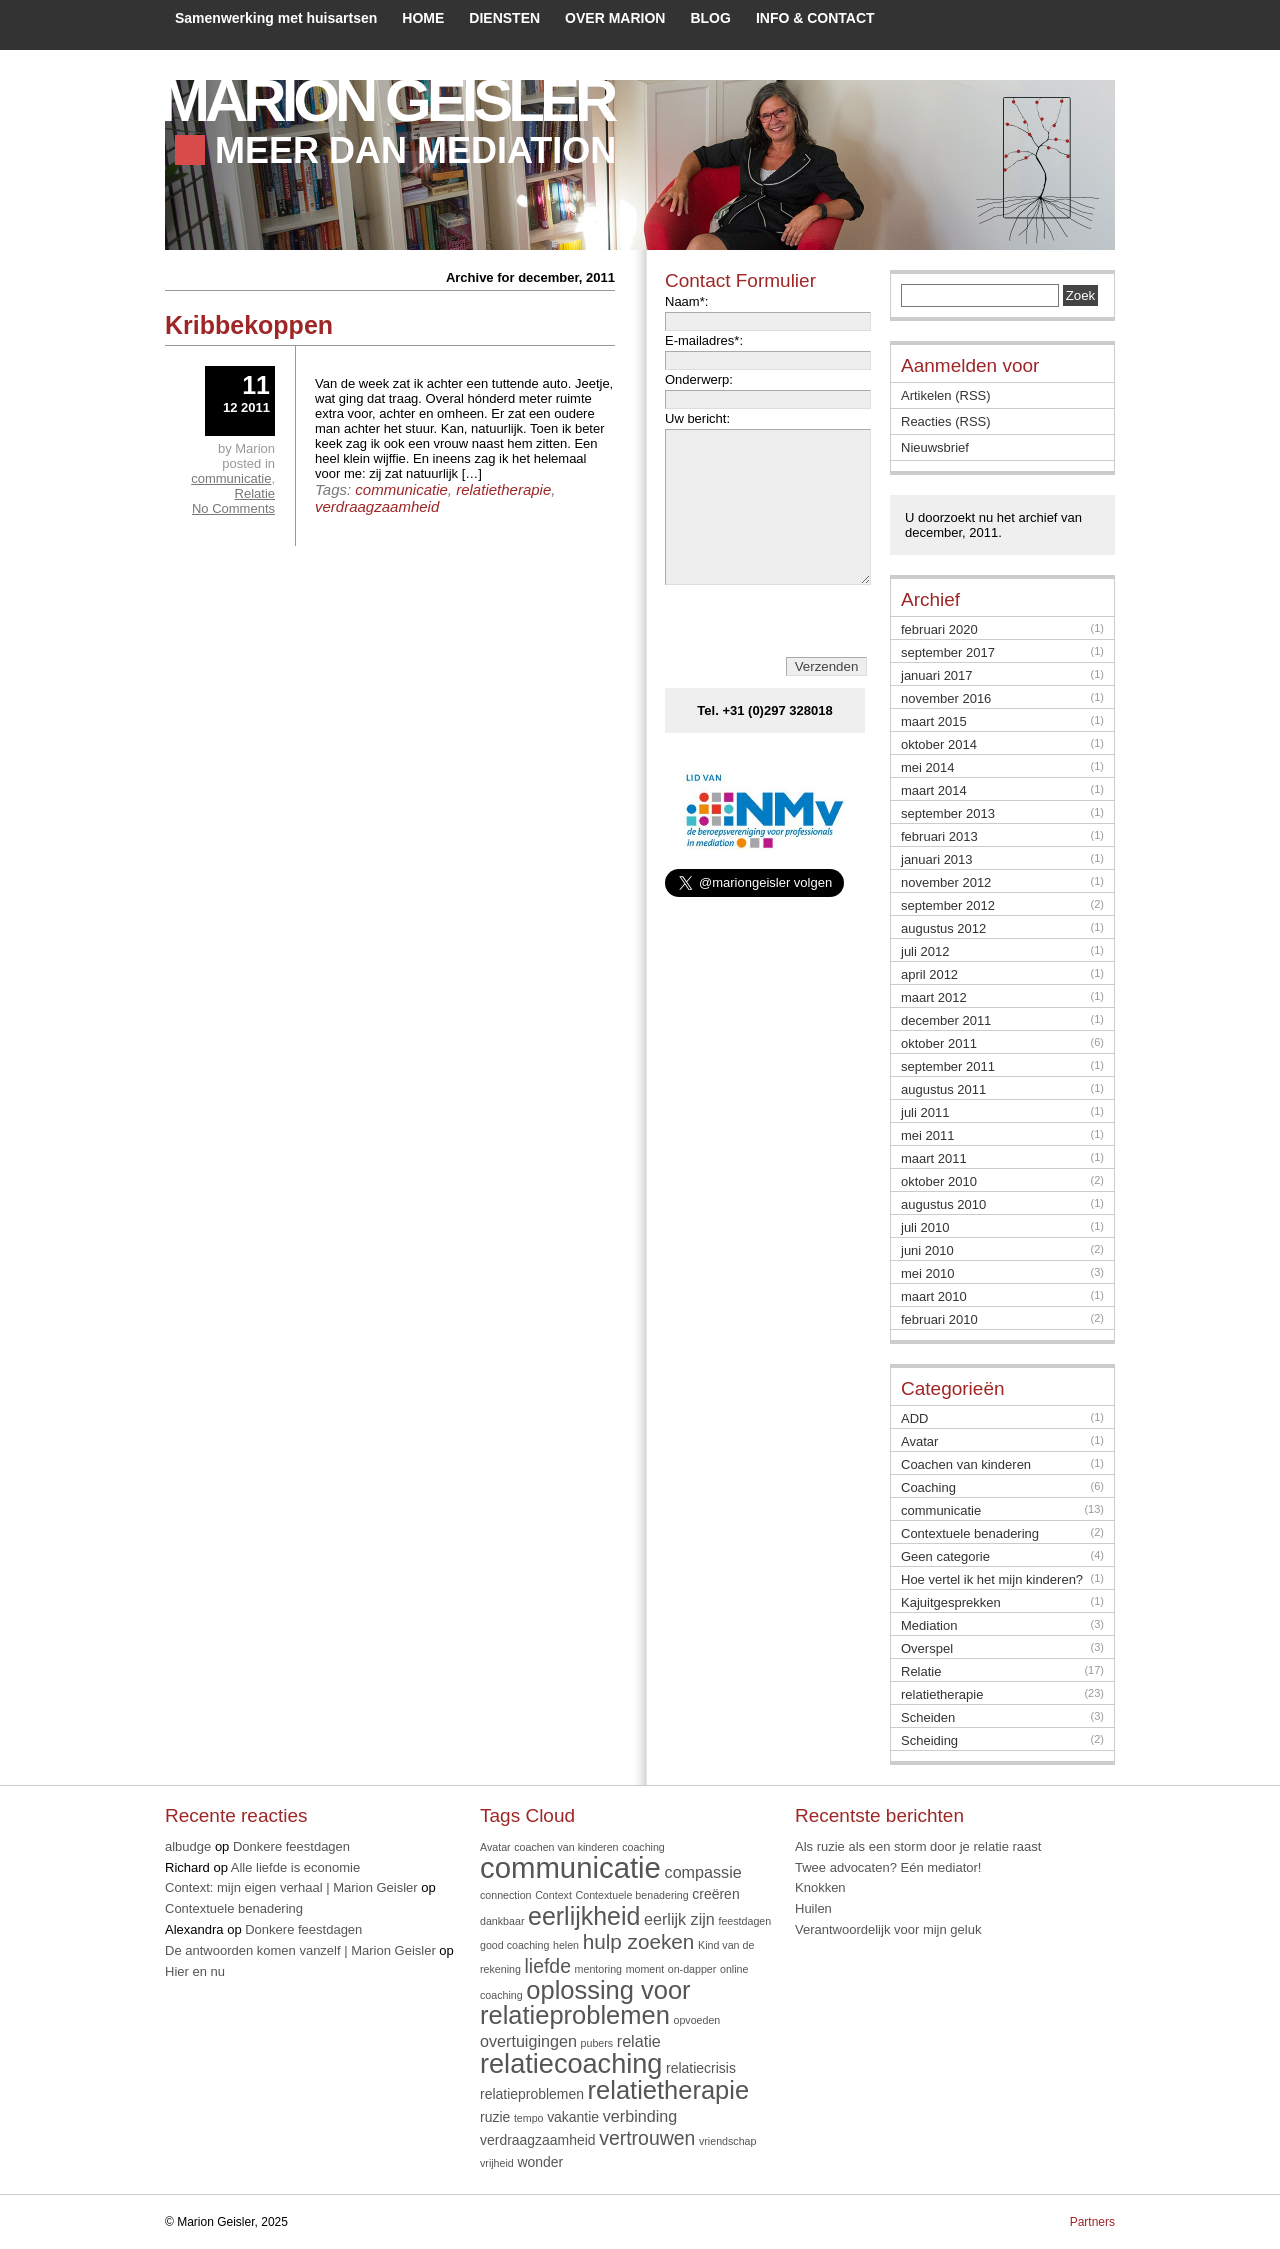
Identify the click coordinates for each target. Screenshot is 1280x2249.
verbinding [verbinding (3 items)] (640, 2116)
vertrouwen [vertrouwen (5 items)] (647, 2138)
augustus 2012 (943, 928)
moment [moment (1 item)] (645, 1969)
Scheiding (929, 1740)
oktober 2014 (939, 744)
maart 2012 (934, 997)
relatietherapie (503, 489)
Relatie (255, 493)
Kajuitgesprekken (951, 1602)
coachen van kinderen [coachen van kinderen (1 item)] (566, 1847)
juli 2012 (925, 951)
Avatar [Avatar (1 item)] (495, 1847)
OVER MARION (615, 18)
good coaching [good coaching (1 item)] (514, 1945)
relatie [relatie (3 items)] (639, 2041)
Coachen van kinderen (966, 1464)
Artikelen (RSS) (946, 395)
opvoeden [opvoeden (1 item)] (696, 2020)
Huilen (813, 1908)
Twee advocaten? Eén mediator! (888, 1867)
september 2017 (948, 652)
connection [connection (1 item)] (506, 1895)
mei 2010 (927, 1273)
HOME (423, 18)
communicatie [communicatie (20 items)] (570, 1867)
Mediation (929, 1625)
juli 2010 (925, 1227)
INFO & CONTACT (815, 18)
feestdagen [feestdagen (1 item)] (744, 1921)
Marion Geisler (386, 100)
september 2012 (948, 905)
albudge (188, 1846)
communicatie (401, 489)
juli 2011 (925, 1112)
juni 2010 (927, 1250)
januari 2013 (937, 859)
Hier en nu (195, 1971)
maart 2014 (934, 790)
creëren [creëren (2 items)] (715, 1894)
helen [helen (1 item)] (566, 1945)
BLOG (710, 18)
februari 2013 (939, 836)
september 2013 (948, 813)
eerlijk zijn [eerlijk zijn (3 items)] (679, 1919)
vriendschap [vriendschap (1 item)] (727, 2141)
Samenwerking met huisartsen (276, 18)
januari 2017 (937, 675)
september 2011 (948, 1066)
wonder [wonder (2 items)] (540, 2162)
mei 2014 (927, 767)
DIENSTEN (504, 18)
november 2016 (946, 698)
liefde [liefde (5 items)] (548, 1966)
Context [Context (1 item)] (553, 1895)
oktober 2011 (939, 1043)
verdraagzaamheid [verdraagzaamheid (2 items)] (538, 2140)
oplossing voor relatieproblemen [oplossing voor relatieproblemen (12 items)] (585, 2003)
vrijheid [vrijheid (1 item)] (497, 2163)
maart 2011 (934, 1158)
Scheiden (928, 1717)
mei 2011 (927, 1135)
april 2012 (929, 974)
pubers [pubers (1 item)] (597, 2043)
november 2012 (946, 882)
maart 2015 (934, 721)
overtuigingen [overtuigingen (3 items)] (528, 2041)
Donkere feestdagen (291, 1846)
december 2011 (946, 1020)
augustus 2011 (943, 1089)
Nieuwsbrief (935, 447)
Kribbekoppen (249, 325)
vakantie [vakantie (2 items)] (573, 2117)
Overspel (927, 1648)
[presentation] (768, 651)
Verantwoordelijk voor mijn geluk (888, 1929)
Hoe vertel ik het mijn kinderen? (992, 1579)
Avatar (919, 1441)
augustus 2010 (943, 1204)
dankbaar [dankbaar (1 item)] (502, 1921)
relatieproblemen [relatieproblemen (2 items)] (532, 2094)
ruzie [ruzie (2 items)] (495, 2117)
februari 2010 (939, 1319)
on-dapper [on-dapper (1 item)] (692, 1969)
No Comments (233, 508)
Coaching (928, 1487)
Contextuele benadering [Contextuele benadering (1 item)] (632, 1895)
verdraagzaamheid (377, 506)
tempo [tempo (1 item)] (529, 2118)
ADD (914, 1418)
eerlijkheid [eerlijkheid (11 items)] (584, 1916)
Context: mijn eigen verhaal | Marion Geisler (291, 1887)
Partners (1092, 2222)
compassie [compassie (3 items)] (703, 1872)
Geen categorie (945, 1556)
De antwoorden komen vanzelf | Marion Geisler (300, 1950)
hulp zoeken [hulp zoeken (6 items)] (639, 1941)
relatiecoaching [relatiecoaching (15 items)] (571, 2063)
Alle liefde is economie (295, 1867)
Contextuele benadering (970, 1533)
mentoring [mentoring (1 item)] (598, 1969)
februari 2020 (939, 629)
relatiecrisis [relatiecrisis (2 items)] (701, 2068)
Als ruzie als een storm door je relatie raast (918, 1846)
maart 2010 (934, 1296)
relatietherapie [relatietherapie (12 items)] (669, 2090)
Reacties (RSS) (946, 421)
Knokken (820, 1887)
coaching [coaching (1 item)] (643, 1847)
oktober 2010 (939, 1181)
